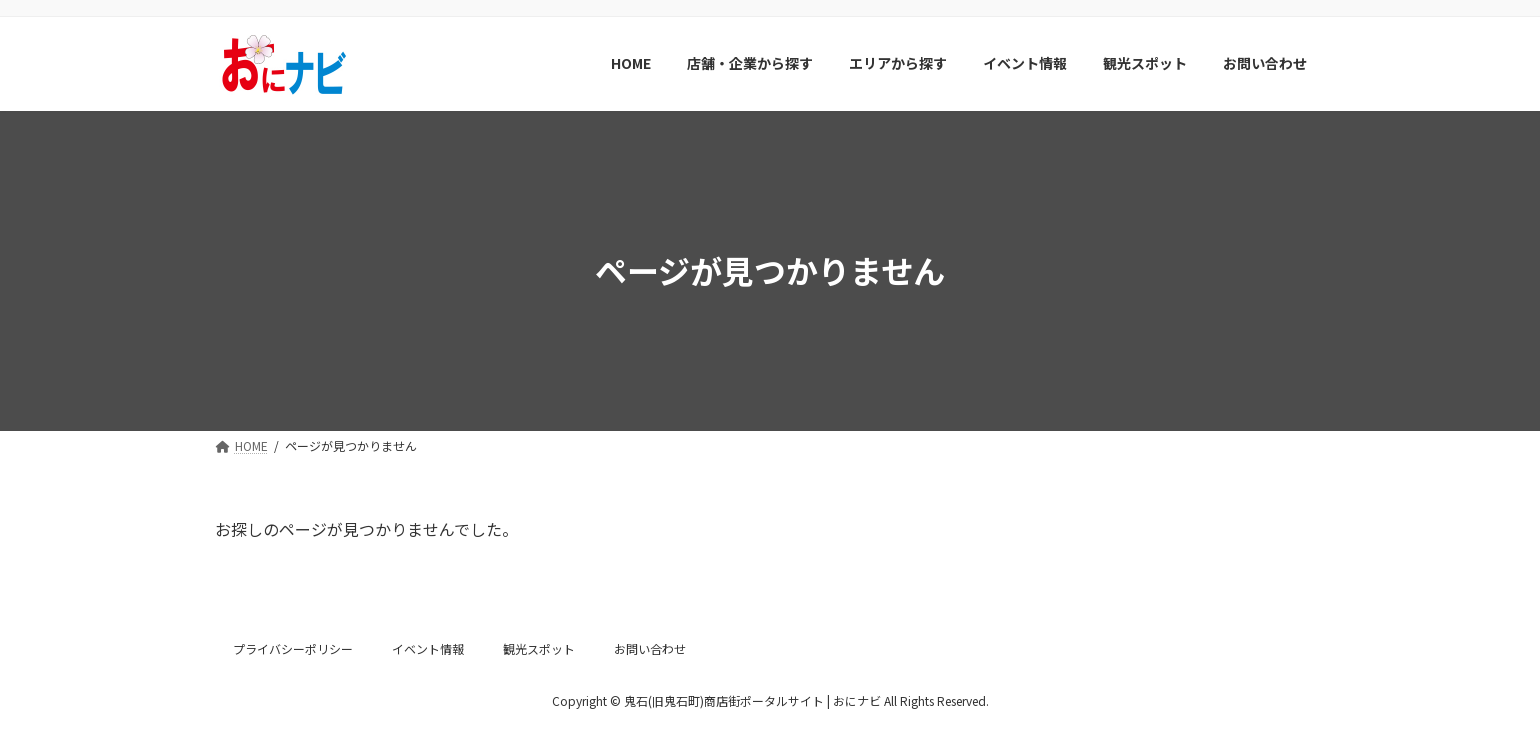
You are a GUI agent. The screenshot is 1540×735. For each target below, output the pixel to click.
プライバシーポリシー (293, 648)
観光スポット (539, 648)
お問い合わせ (650, 648)
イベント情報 (428, 648)
